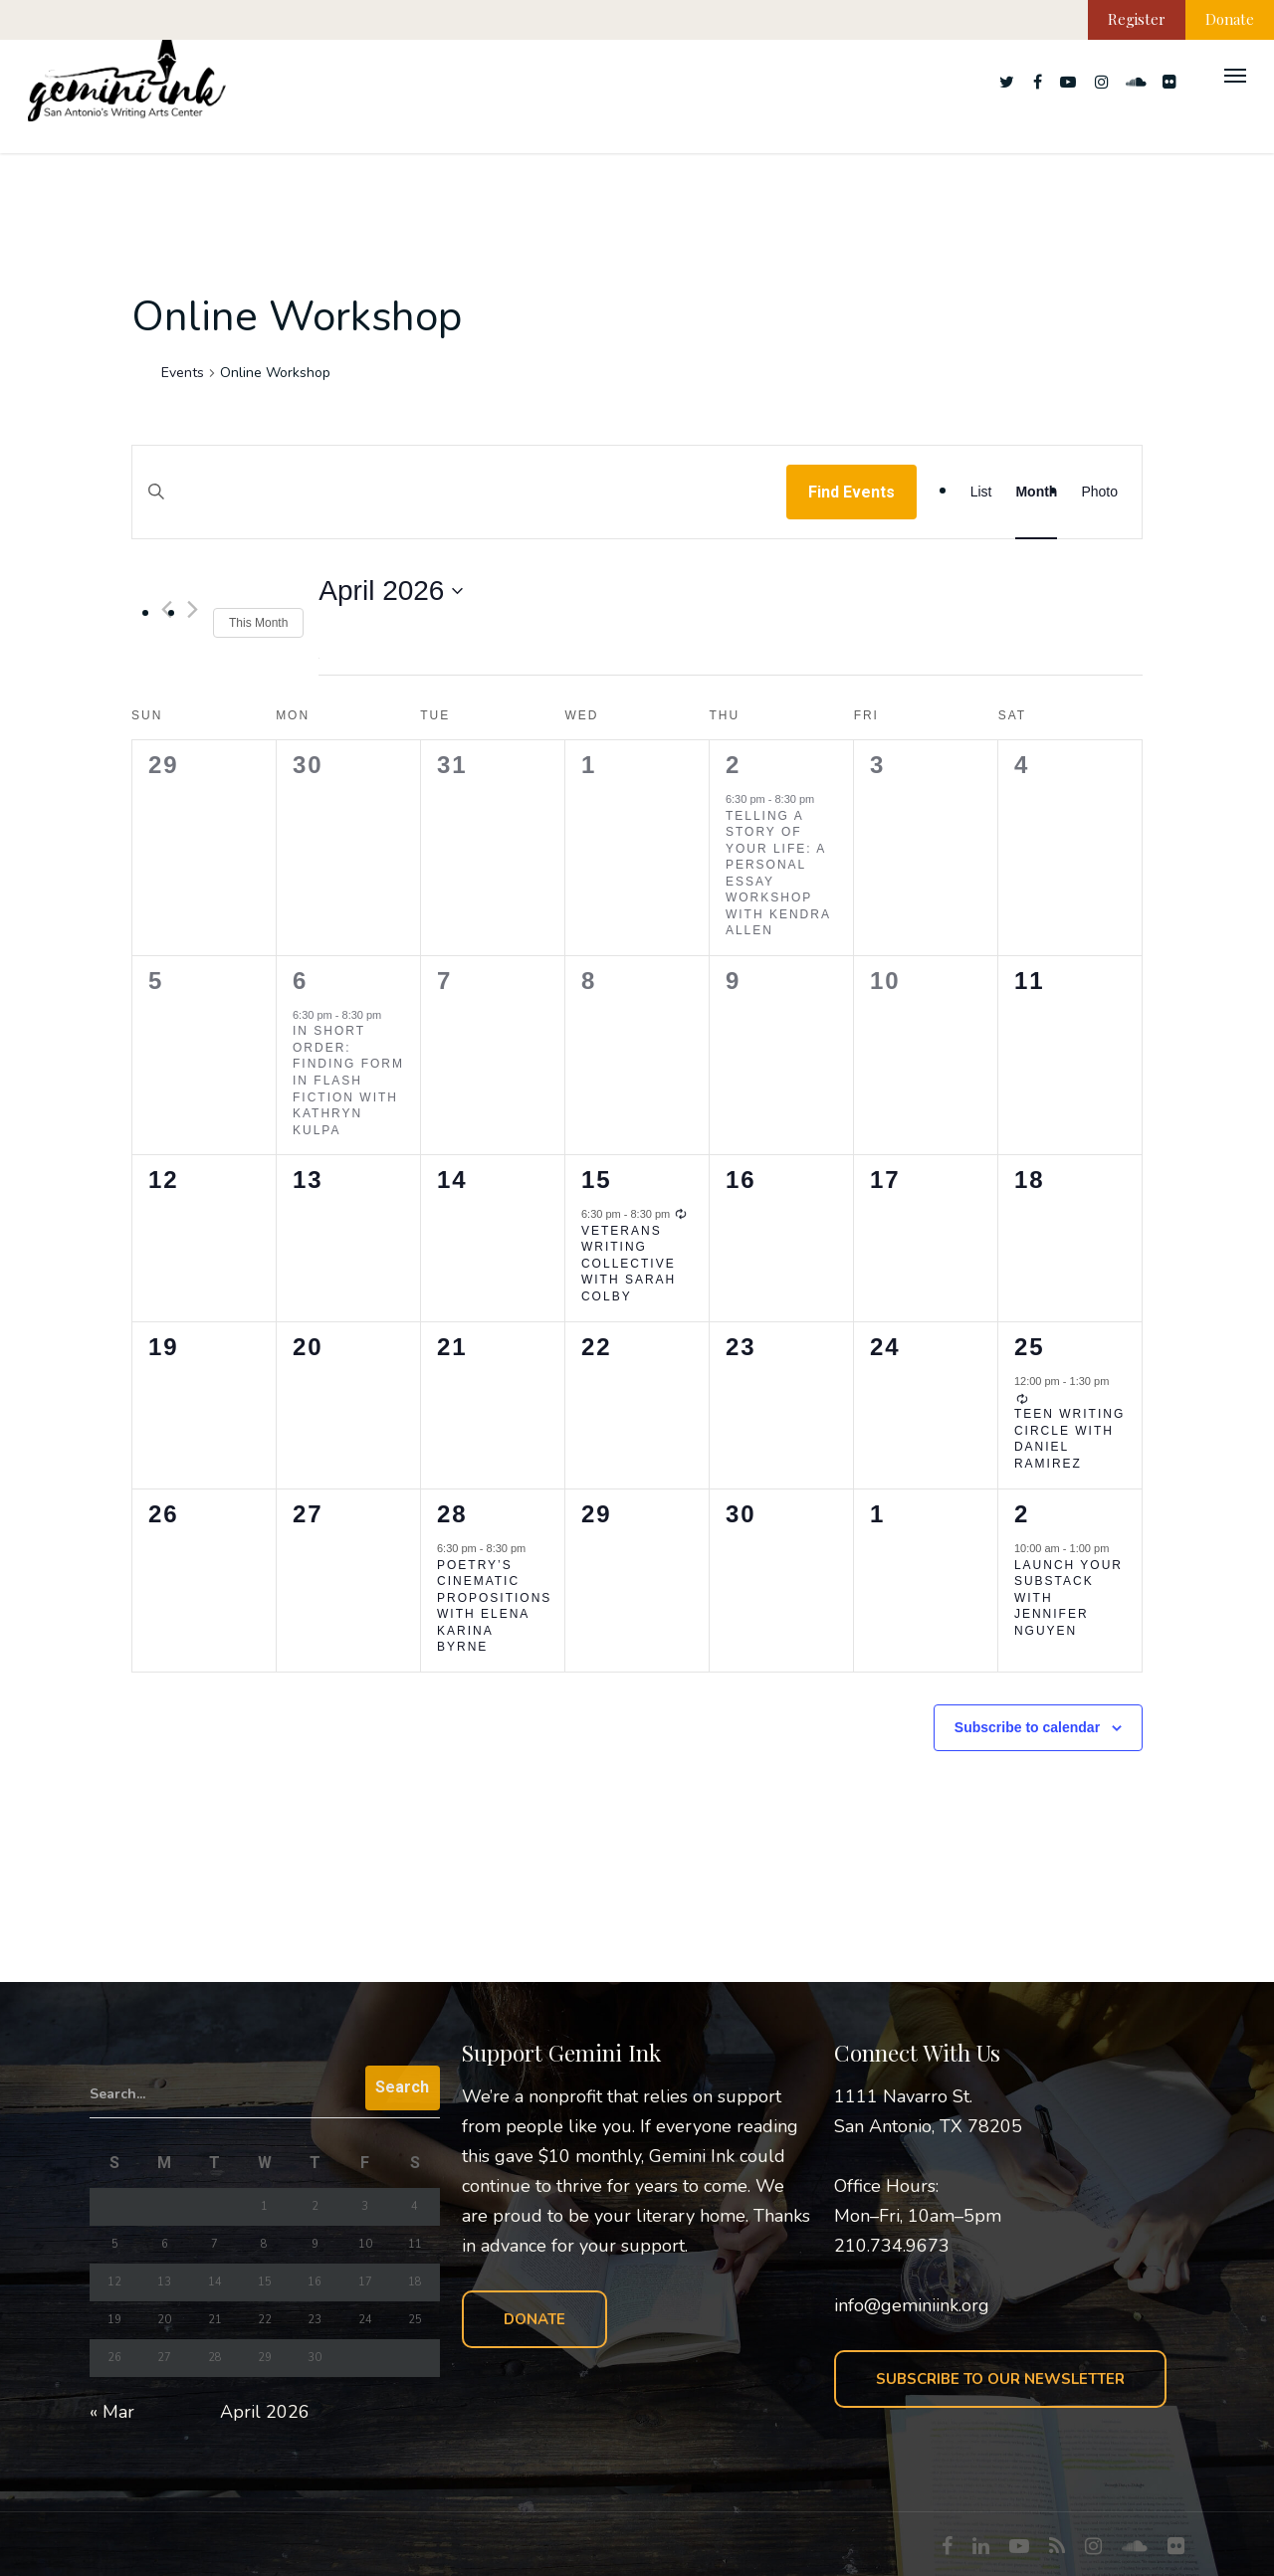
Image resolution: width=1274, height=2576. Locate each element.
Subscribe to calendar (1027, 1727)
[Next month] (192, 609)
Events (182, 372)
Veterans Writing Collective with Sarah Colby (628, 1263)
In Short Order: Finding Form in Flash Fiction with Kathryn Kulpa (348, 1080)
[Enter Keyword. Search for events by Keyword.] (459, 511)
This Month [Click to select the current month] (258, 623)
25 (1029, 1346)
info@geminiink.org (911, 2305)
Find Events (851, 492)
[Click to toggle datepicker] (390, 591)
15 (596, 1179)
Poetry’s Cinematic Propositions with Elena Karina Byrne (494, 1606)
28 (452, 1513)
